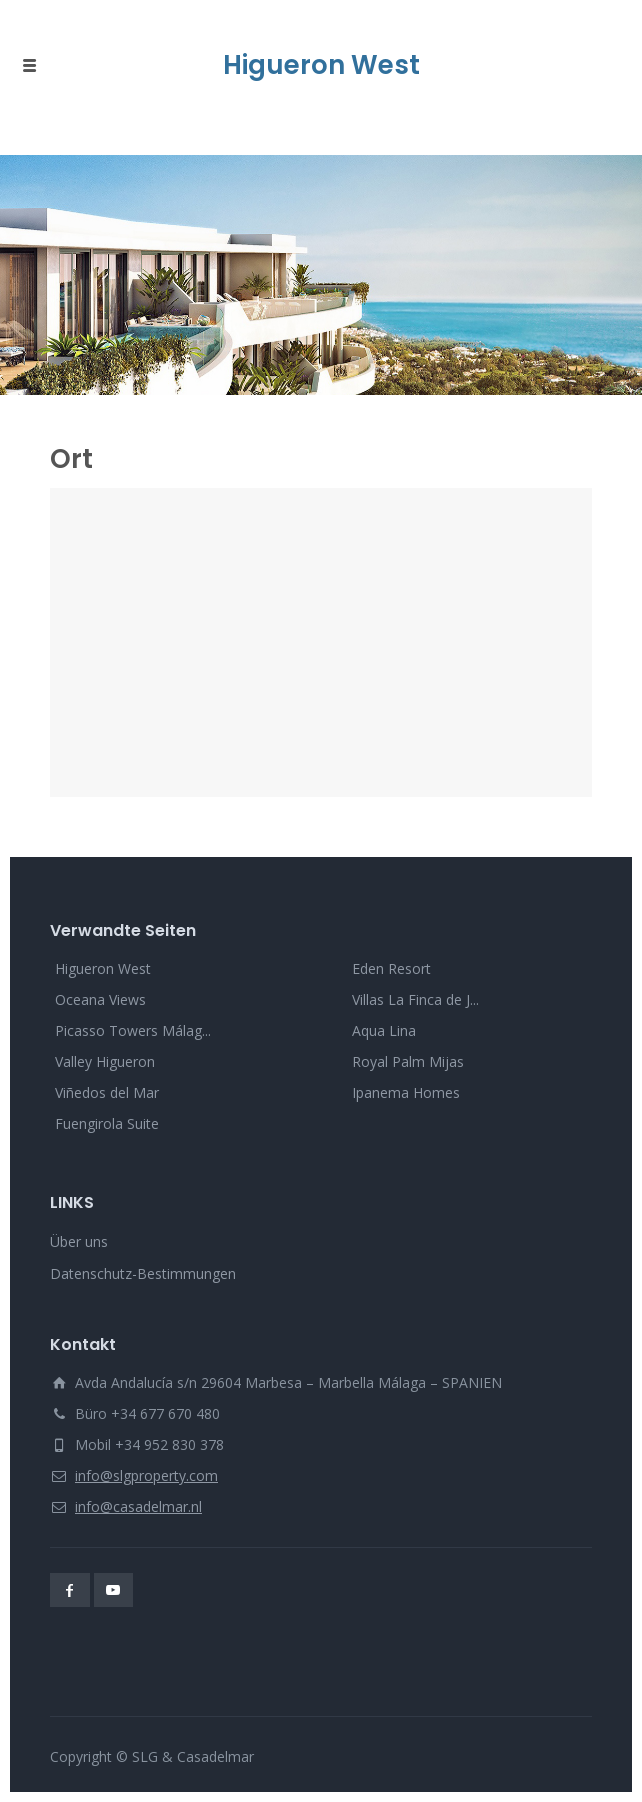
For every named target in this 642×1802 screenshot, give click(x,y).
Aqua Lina (384, 1030)
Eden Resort (391, 968)
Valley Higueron (105, 1061)
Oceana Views (100, 999)
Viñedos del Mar (107, 1092)
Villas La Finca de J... (415, 999)
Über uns (79, 1241)
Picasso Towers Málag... (133, 1030)
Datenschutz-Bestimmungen (143, 1273)
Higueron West (103, 968)
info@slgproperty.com (146, 1475)
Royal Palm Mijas (408, 1061)
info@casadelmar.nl (138, 1506)
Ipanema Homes (406, 1092)
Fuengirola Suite (107, 1123)
